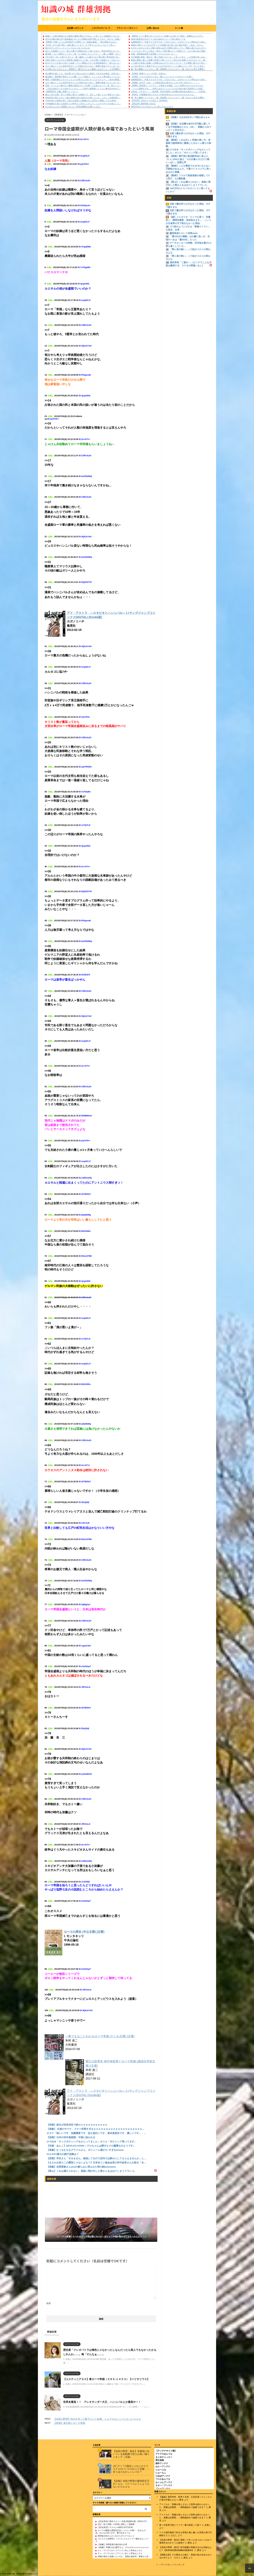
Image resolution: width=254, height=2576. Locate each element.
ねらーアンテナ (163, 2466)
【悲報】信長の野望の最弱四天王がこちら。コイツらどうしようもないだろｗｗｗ (131, 2483)
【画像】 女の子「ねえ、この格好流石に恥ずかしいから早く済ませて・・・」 (165, 82)
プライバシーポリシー (127, 28)
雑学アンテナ (162, 2463)
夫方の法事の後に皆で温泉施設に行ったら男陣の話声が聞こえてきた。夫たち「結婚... (83, 39)
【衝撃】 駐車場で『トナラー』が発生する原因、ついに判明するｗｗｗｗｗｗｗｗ (167, 85)
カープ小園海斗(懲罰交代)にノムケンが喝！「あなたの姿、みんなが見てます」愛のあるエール (120, 2531)
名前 (48, 2303)
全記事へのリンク (75, 28)
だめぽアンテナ (163, 2476)
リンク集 (179, 28)
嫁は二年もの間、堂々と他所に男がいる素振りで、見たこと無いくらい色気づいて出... (83, 94)
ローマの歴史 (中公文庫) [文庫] (84, 1931)
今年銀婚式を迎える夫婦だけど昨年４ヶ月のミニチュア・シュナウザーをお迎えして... (83, 104)
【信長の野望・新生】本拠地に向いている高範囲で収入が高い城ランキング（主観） (131, 2454)
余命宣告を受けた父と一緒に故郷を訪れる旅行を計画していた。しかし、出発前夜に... (83, 98)
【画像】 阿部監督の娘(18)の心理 (112, 2544)
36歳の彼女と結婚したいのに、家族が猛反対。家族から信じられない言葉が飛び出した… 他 (121, 2557)
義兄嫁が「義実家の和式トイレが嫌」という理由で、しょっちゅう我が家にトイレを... (83, 77)
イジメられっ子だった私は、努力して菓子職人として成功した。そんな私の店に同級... (169, 51)
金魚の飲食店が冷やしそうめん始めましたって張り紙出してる (158, 39)
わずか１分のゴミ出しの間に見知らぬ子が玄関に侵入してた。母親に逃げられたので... (169, 48)
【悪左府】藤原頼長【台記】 (143, 104)
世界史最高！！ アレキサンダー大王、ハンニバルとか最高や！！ (102, 2402)
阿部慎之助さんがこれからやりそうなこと (116, 2536)
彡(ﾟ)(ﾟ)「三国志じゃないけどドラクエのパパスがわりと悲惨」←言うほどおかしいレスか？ (131, 2469)
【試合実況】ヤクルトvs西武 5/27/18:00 (115, 2527)
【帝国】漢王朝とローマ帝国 (69, 2423)
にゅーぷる (161, 2469)
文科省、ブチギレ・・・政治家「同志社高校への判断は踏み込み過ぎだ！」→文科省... (169, 91)
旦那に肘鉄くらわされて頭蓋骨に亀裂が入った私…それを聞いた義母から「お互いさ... (83, 60)
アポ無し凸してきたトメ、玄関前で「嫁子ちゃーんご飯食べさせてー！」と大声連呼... (83, 69)
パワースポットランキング (172, 2564)
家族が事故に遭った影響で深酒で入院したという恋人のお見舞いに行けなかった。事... (169, 60)
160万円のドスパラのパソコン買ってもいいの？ (152, 106)
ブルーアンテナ (163, 2488)
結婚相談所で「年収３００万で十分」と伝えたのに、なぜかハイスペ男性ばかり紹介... (169, 42)
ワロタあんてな (163, 2479)
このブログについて (101, 28)
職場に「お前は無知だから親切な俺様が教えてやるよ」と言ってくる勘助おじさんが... (83, 36)
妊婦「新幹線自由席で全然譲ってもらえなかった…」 (154, 54)
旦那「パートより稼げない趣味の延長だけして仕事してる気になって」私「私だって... (83, 85)
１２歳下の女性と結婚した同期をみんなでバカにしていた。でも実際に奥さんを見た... (169, 63)
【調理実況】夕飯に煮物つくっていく (61, 91)
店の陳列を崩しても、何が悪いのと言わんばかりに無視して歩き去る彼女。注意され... (83, 73)
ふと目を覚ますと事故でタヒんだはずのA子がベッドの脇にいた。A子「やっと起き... (168, 66)
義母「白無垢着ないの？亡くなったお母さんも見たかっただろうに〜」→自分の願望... (83, 79)
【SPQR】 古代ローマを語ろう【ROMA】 (149, 100)
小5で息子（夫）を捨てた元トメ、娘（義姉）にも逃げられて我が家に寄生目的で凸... (82, 57)
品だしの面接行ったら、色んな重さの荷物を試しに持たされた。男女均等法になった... (83, 51)
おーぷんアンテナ (164, 2482)
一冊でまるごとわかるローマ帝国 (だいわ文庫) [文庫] (99, 2036)
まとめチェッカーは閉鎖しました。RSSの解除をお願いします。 (73, 106)
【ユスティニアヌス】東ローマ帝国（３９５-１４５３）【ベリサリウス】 (106, 2379)
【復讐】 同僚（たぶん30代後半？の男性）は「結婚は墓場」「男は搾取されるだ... (81, 42)
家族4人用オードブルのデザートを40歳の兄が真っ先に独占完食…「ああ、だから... (167, 45)
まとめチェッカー (164, 2457)
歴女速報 (160, 2460)
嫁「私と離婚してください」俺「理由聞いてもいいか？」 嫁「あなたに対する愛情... (168, 69)
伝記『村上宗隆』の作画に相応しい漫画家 (116, 2524)
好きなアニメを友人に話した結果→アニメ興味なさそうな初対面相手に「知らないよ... (83, 63)
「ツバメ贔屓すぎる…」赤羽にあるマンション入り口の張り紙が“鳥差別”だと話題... (167, 88)
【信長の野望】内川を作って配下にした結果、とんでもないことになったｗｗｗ (97, 2419)
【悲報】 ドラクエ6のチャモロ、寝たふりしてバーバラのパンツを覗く (162, 77)
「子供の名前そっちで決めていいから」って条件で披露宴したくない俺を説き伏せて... (83, 88)
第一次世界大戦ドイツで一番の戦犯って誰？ (180, 2525)
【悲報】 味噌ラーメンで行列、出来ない (149, 73)
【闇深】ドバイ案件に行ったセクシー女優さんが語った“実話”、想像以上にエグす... (167, 36)
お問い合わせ (153, 28)
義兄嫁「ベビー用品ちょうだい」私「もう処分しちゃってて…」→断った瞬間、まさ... (83, 54)
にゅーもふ (161, 2473)
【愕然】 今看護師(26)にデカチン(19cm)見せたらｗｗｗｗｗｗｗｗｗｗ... (163, 94)
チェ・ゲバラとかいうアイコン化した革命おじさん (120, 2550)
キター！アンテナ (164, 2485)
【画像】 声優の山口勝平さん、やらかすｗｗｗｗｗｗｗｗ (123, 2547)
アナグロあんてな (164, 2454)
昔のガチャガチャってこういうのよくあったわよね (67, 48)
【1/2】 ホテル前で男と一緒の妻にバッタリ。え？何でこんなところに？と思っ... (80, 45)
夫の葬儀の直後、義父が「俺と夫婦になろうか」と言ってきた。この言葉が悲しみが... (169, 57)
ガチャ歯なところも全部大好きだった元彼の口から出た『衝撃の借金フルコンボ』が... (83, 66)
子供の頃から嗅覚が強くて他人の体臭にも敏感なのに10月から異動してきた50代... (81, 100)
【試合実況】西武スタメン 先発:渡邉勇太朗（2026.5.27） (123, 2521)
